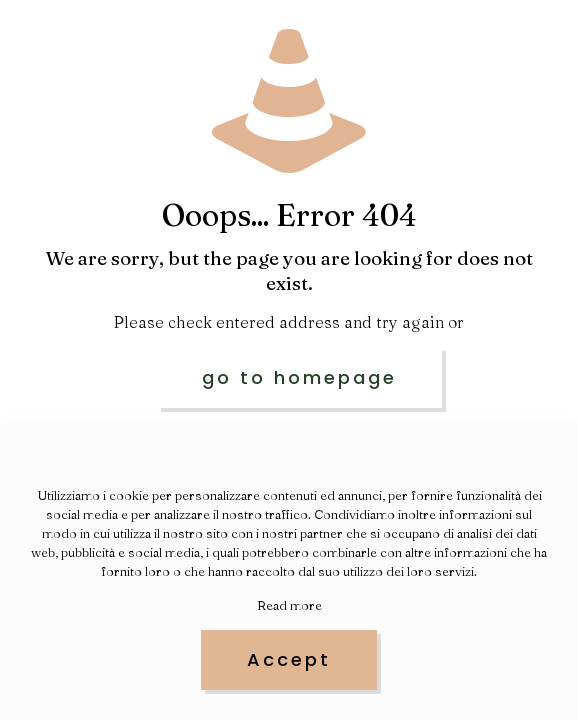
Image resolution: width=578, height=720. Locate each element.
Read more (289, 605)
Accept (289, 659)
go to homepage (299, 377)
